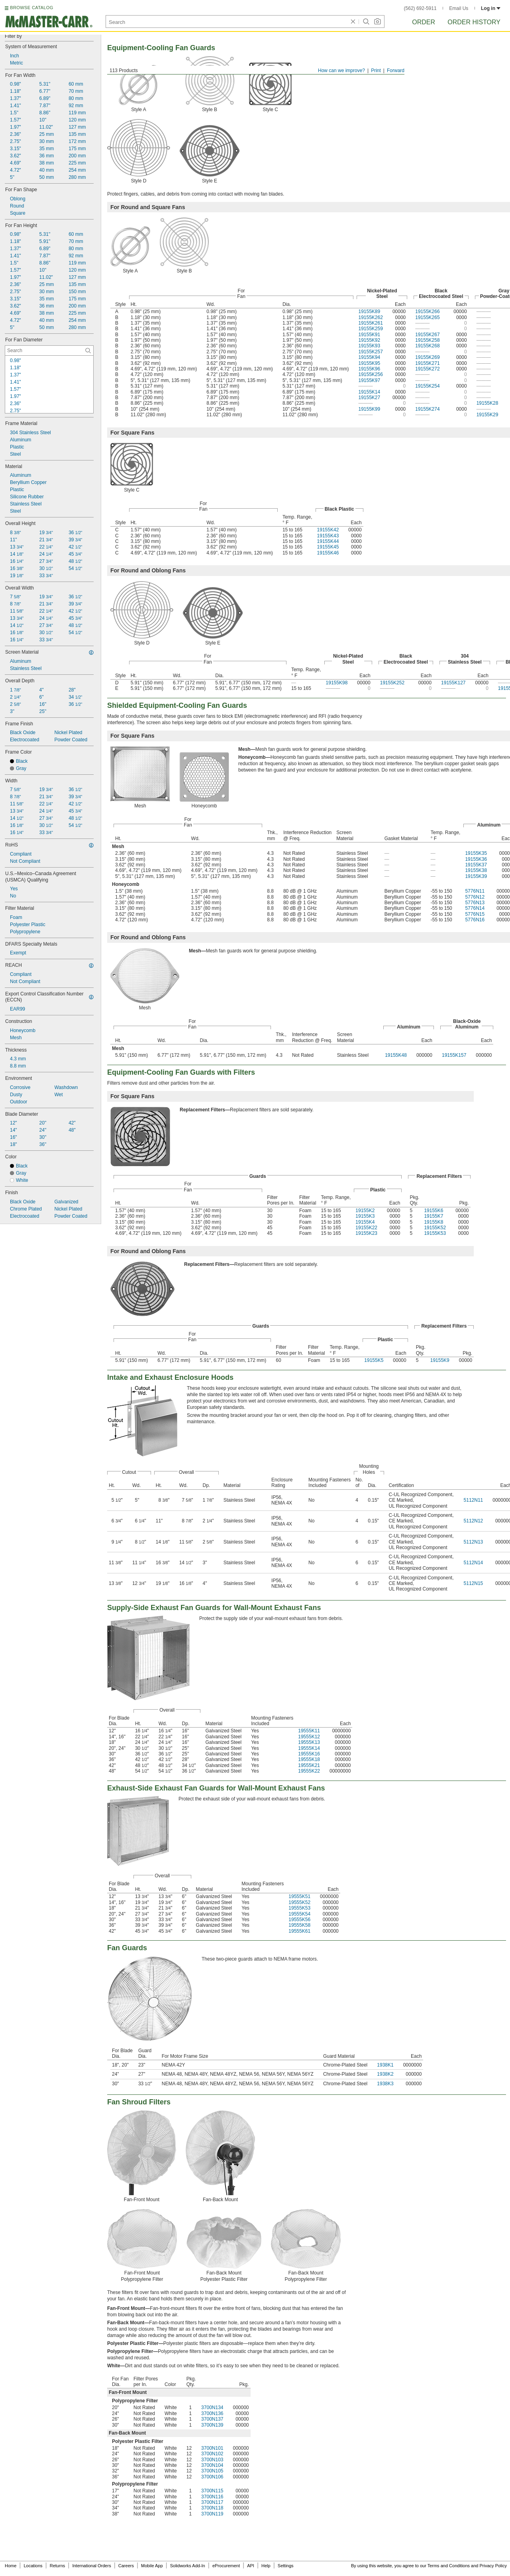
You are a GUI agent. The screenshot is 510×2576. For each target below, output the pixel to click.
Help (266, 2565)
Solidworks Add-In (187, 2565)
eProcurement (226, 2565)
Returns (57, 2565)
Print (376, 70)
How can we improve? (341, 70)
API (250, 2565)
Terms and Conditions (449, 2565)
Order (423, 22)
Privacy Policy (493, 2565)
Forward (395, 70)
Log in (490, 8)
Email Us (458, 8)
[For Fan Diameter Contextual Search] (49, 350)
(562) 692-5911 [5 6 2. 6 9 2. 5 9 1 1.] (420, 8)
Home (10, 2565)
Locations (33, 2565)
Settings (286, 2565)
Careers (126, 2565)
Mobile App (152, 2565)
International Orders (91, 2565)
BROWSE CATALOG (31, 7)
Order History (473, 22)
